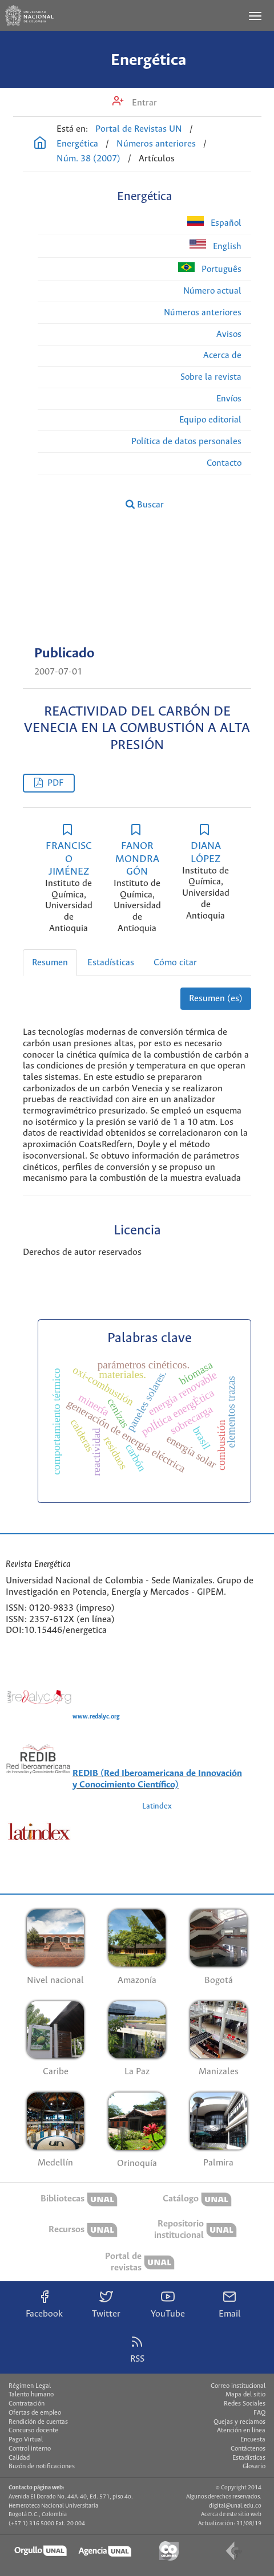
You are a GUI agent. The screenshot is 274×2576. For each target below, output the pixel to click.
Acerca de (222, 355)
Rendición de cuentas (38, 2422)
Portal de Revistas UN (138, 129)
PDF (55, 783)
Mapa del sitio (245, 2394)
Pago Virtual (26, 2439)
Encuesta (252, 2439)
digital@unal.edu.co (235, 2505)
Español (214, 222)
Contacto (224, 463)
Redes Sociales (244, 2403)
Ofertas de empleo (35, 2413)
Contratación (27, 2403)
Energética (148, 60)
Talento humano (31, 2394)
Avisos (228, 334)
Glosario (254, 2466)
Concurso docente (33, 2430)
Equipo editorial (210, 420)
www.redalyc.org (96, 1716)
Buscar (145, 504)
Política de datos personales (186, 441)
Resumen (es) (216, 998)
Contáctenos (248, 2448)
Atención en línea (241, 2430)
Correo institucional (238, 2386)
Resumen (50, 963)
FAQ (259, 2413)
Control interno (30, 2448)
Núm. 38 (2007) (88, 159)
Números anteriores (156, 144)
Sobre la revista (210, 377)
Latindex (157, 1806)
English (215, 245)
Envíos (228, 399)
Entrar (143, 103)
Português (209, 268)
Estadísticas (110, 963)
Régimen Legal (30, 2386)
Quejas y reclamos (239, 2422)
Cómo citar (175, 963)
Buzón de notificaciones (42, 2466)
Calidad (19, 2458)
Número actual (212, 291)
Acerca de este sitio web (231, 2514)
